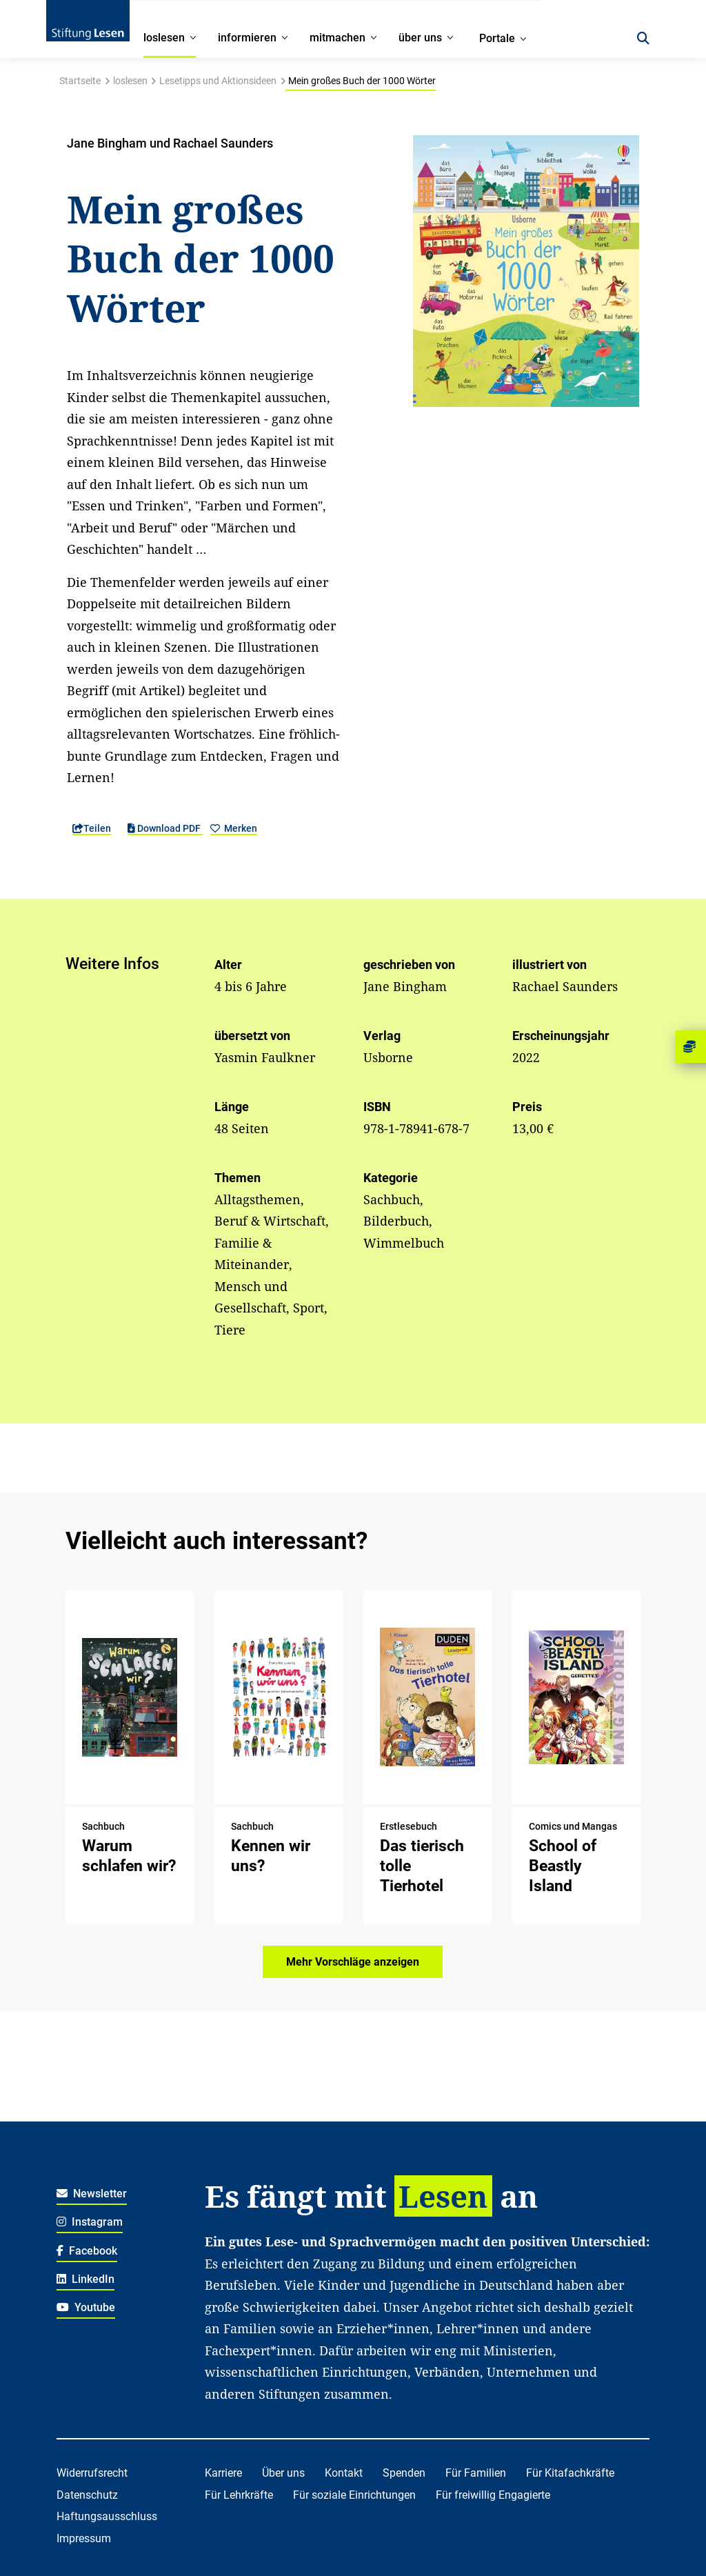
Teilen (91, 828)
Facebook (87, 2250)
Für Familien (475, 2472)
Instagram (90, 2221)
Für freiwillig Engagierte (493, 2495)
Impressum (84, 2538)
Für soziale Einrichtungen (354, 2495)
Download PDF (165, 828)
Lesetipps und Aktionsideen (217, 80)
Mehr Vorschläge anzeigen (352, 1961)
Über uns (283, 2472)
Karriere (223, 2472)
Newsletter (92, 2193)
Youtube (86, 2307)
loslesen (130, 80)
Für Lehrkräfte (239, 2495)
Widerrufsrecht (92, 2472)
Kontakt (344, 2472)
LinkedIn (86, 2279)
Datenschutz (87, 2495)
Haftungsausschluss (107, 2516)
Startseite (80, 80)
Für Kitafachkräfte (570, 2472)
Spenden (404, 2472)
